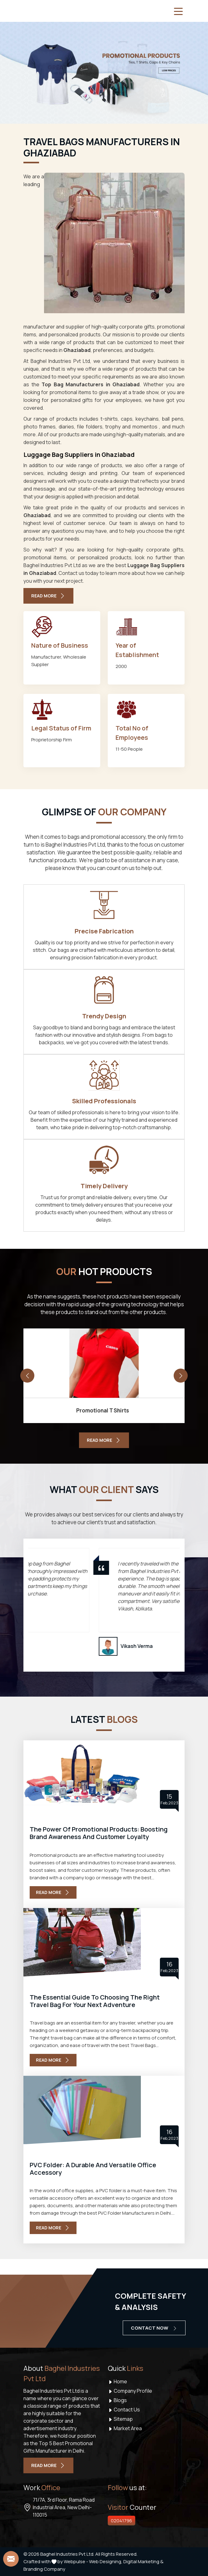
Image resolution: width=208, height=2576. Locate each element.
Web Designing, (105, 2561)
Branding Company (44, 2569)
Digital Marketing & (143, 2561)
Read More (53, 1892)
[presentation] (27, 1376)
